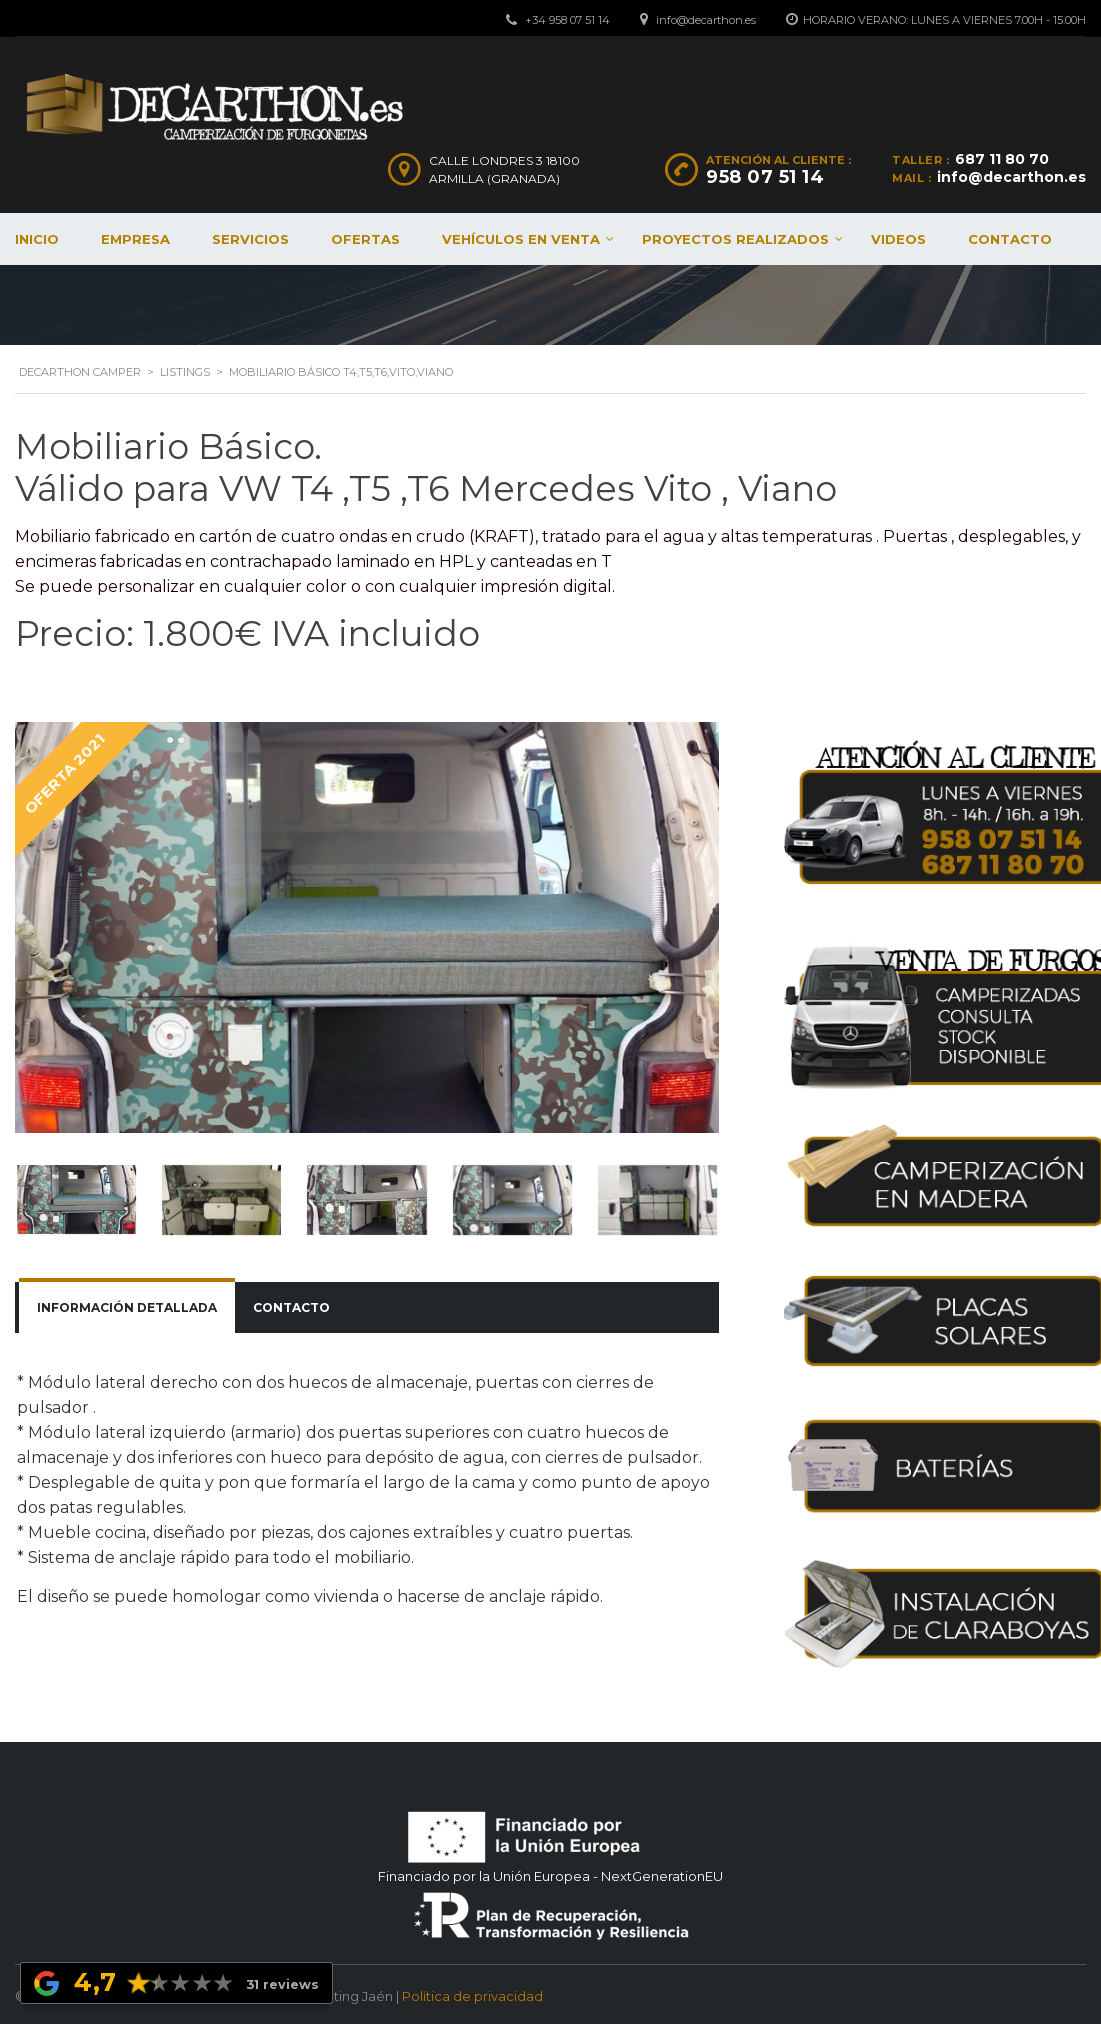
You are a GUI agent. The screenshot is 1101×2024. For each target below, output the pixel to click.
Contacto (1010, 239)
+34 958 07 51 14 (567, 20)
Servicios (250, 239)
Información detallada (127, 1307)
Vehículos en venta (521, 239)
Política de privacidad (472, 1992)
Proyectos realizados (735, 239)
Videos (898, 239)
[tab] (127, 1308)
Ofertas (365, 239)
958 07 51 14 (765, 177)
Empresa (135, 239)
